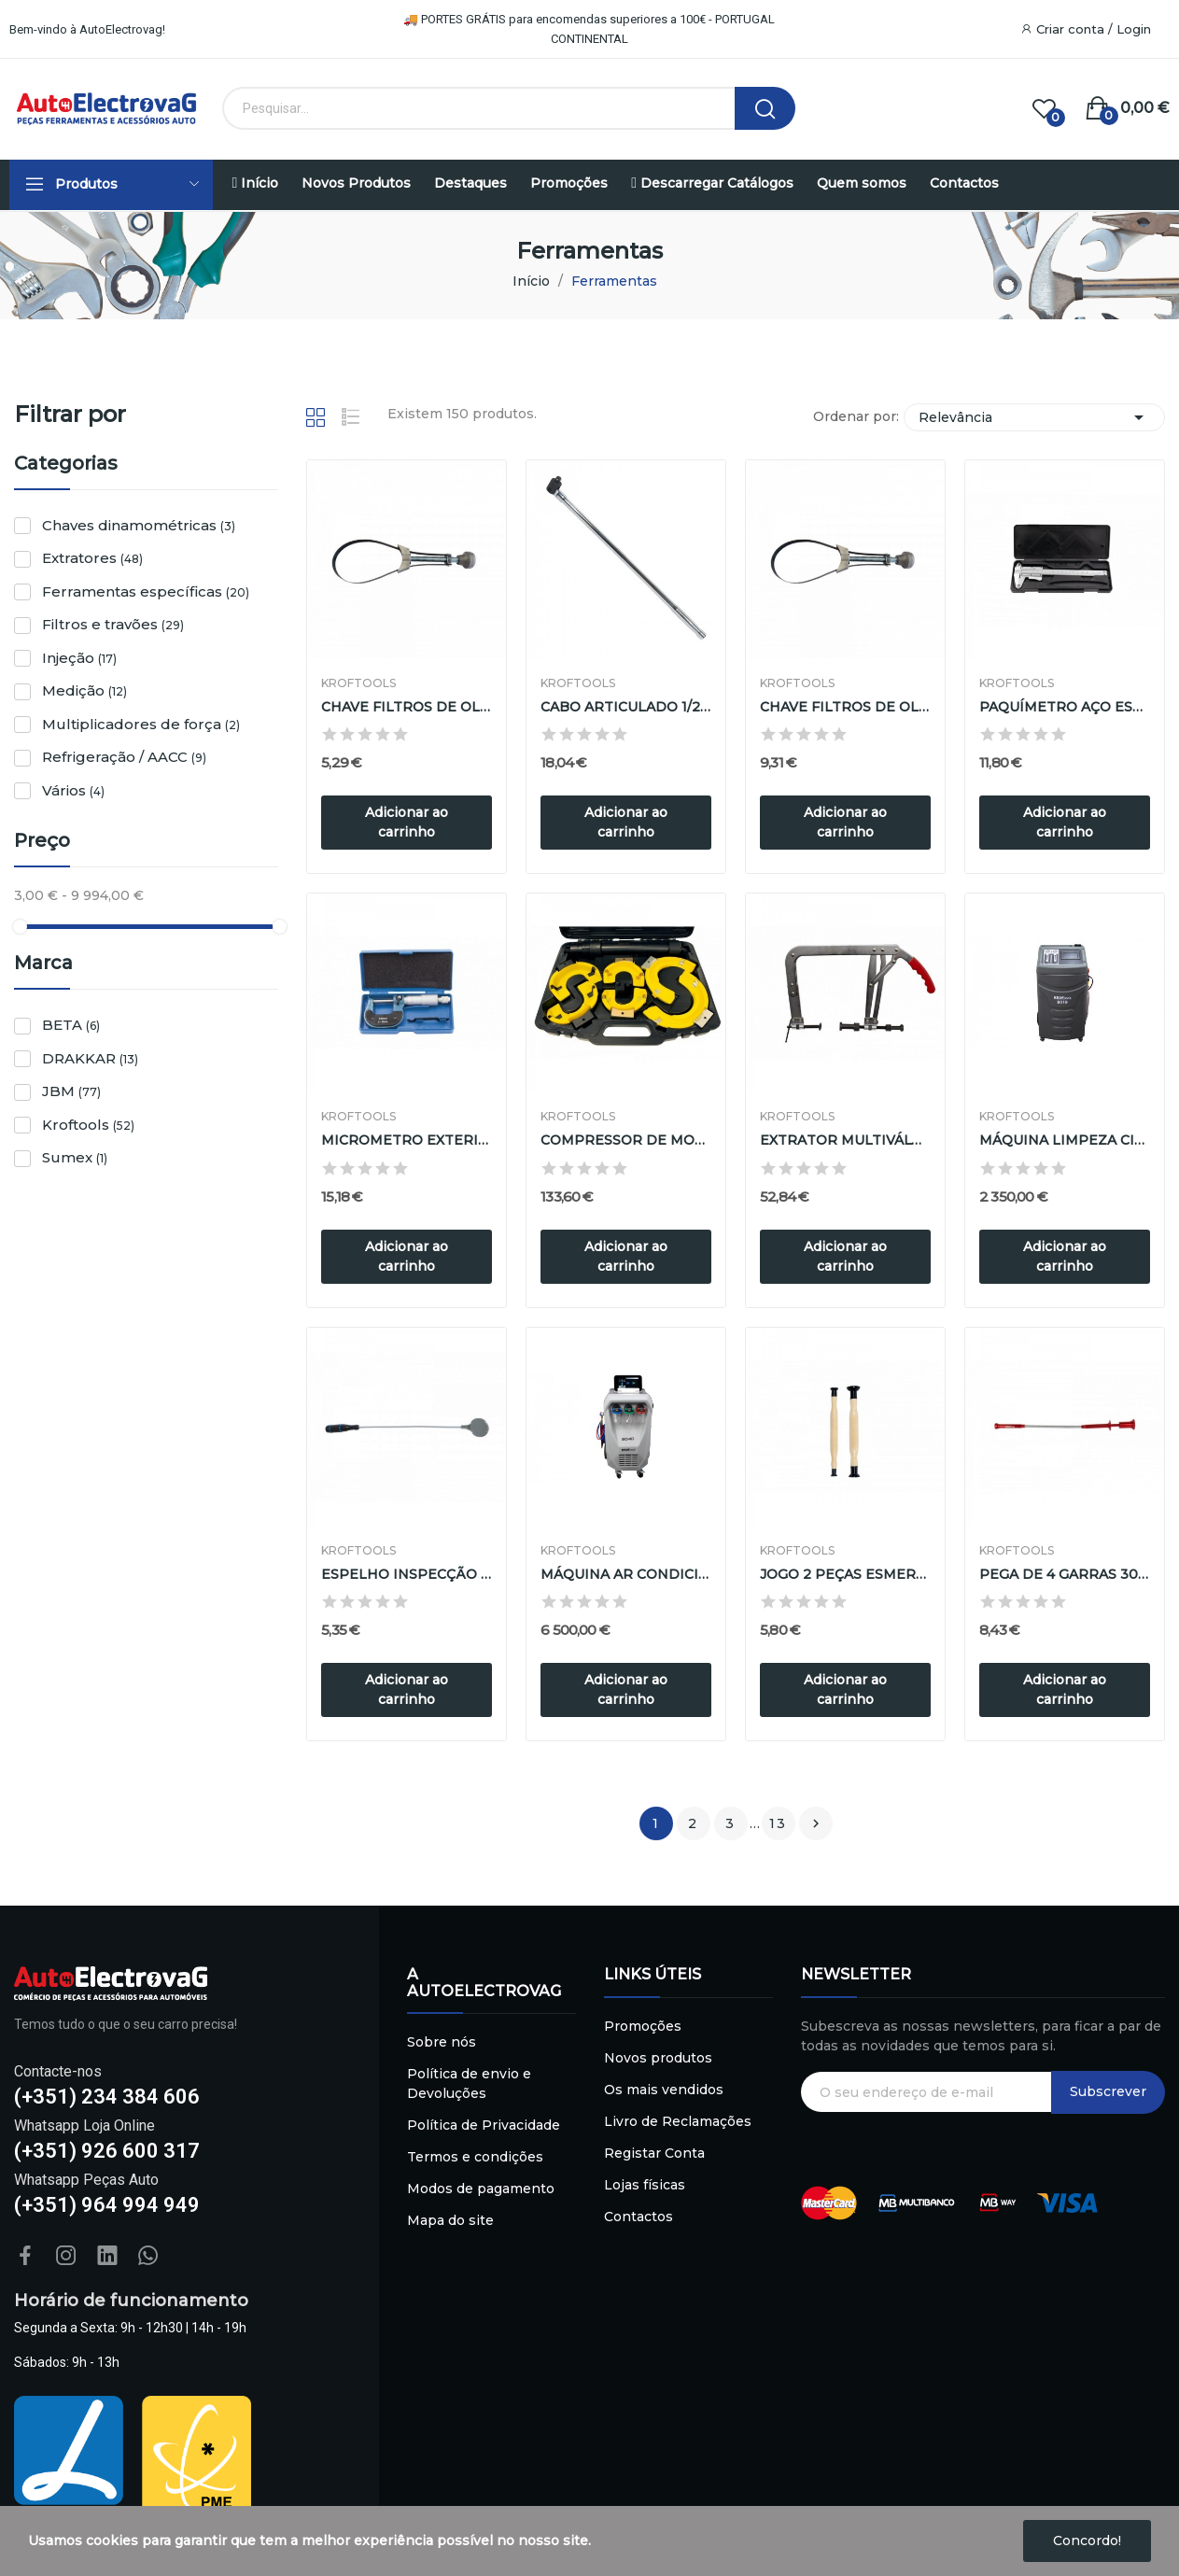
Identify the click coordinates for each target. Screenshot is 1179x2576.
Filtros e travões (113, 624)
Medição (84, 690)
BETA (71, 1025)
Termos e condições (475, 2156)
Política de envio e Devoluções (469, 2083)
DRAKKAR (90, 1058)
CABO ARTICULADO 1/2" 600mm (625, 706)
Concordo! (1087, 2540)
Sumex (74, 1157)
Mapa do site (450, 2220)
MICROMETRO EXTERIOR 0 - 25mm (406, 1140)
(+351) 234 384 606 (107, 2096)
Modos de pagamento (480, 2188)
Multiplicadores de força (141, 724)
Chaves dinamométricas (138, 525)
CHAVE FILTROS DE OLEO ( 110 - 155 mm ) (845, 706)
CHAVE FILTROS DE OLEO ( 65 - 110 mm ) (406, 706)
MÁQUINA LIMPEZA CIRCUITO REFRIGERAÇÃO (1064, 1140)
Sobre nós (441, 2042)
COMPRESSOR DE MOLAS (625, 1140)
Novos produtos (658, 2057)
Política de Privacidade (483, 2125)
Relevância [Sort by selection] (1034, 417)
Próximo (815, 1823)
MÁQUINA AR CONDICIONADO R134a (625, 1574)
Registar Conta (654, 2153)
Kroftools (88, 1124)
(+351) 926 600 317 (107, 2150)
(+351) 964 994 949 (107, 2205)
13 (778, 1823)
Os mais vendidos (663, 2089)
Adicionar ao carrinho (406, 822)
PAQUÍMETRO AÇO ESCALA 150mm (1064, 706)
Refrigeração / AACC (124, 757)
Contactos (638, 2216)
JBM (71, 1091)
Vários (73, 790)
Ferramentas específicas (145, 591)
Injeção (79, 658)
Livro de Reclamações (677, 2121)
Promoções (642, 2026)
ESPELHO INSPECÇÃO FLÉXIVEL (406, 1574)
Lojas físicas (644, 2184)
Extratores (92, 558)
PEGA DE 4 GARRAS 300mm (1064, 1574)
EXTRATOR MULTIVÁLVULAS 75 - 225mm (845, 1140)
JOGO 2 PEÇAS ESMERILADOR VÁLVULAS (845, 1574)
